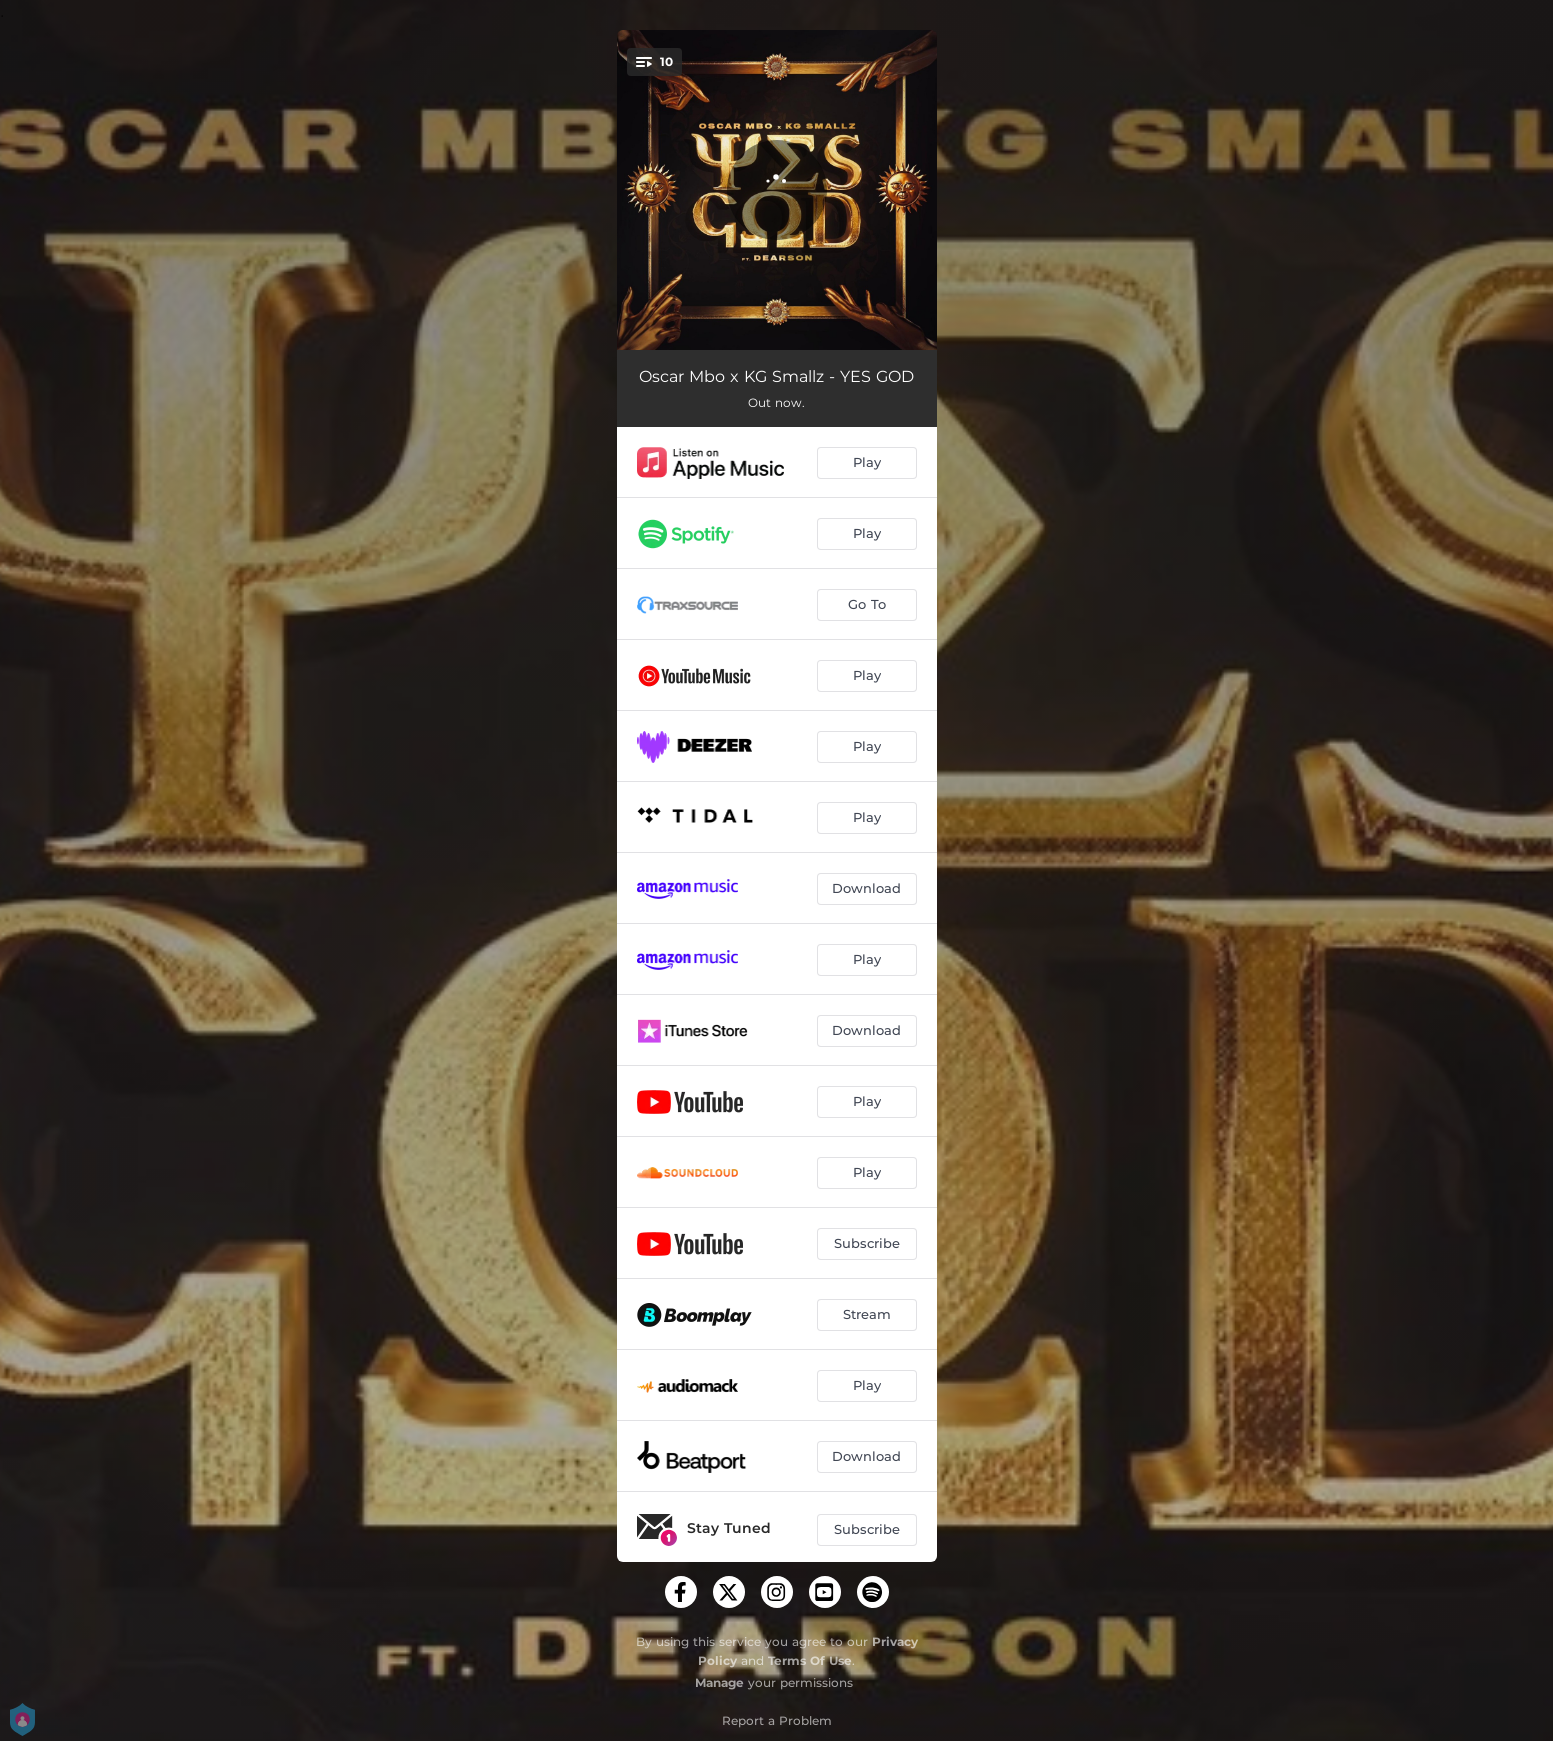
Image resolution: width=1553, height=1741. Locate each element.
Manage (719, 1682)
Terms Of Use (810, 1660)
